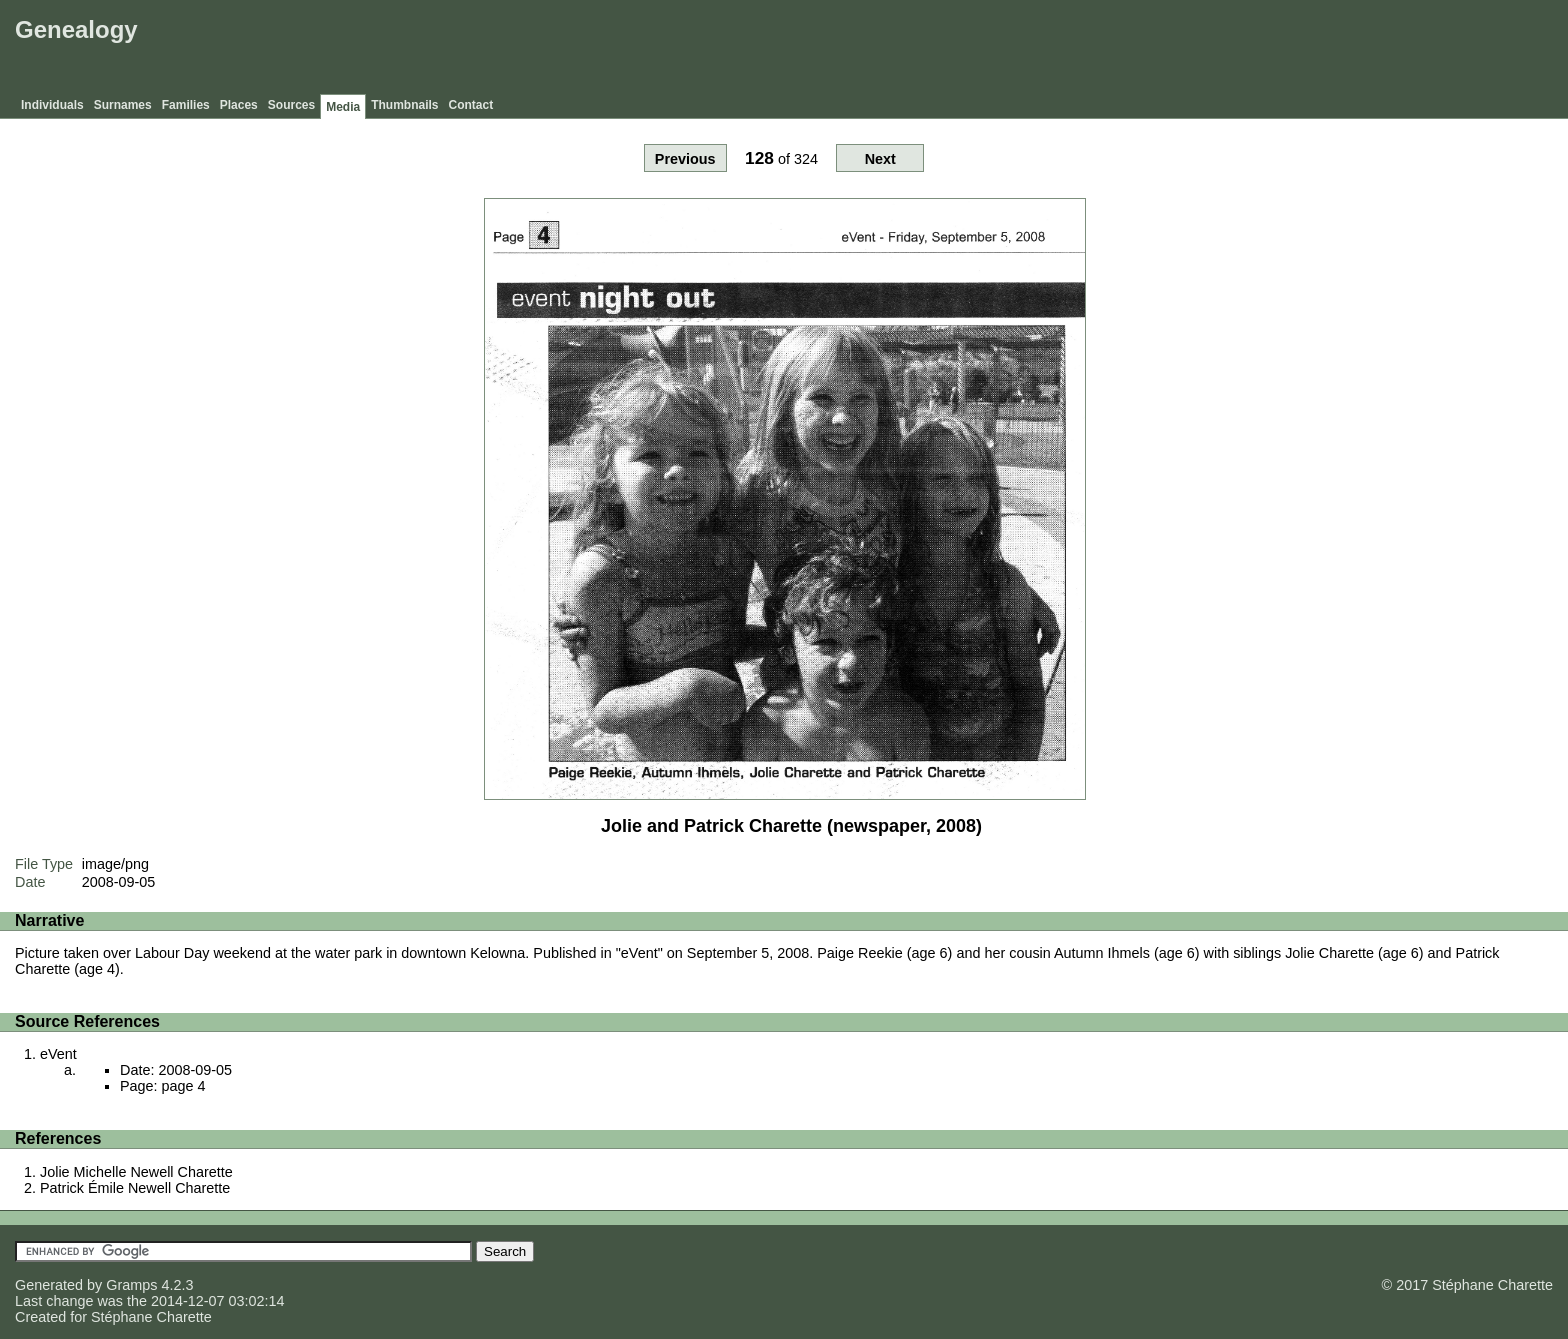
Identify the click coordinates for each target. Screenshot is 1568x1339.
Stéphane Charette (151, 1317)
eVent (58, 1054)
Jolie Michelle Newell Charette (136, 1172)
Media (343, 107)
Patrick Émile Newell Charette (135, 1188)
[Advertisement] (1199, 50)
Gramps (131, 1285)
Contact (471, 105)
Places (239, 105)
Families (186, 105)
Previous (685, 159)
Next (880, 159)
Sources (291, 105)
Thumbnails (404, 105)
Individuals (52, 105)
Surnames (123, 105)
